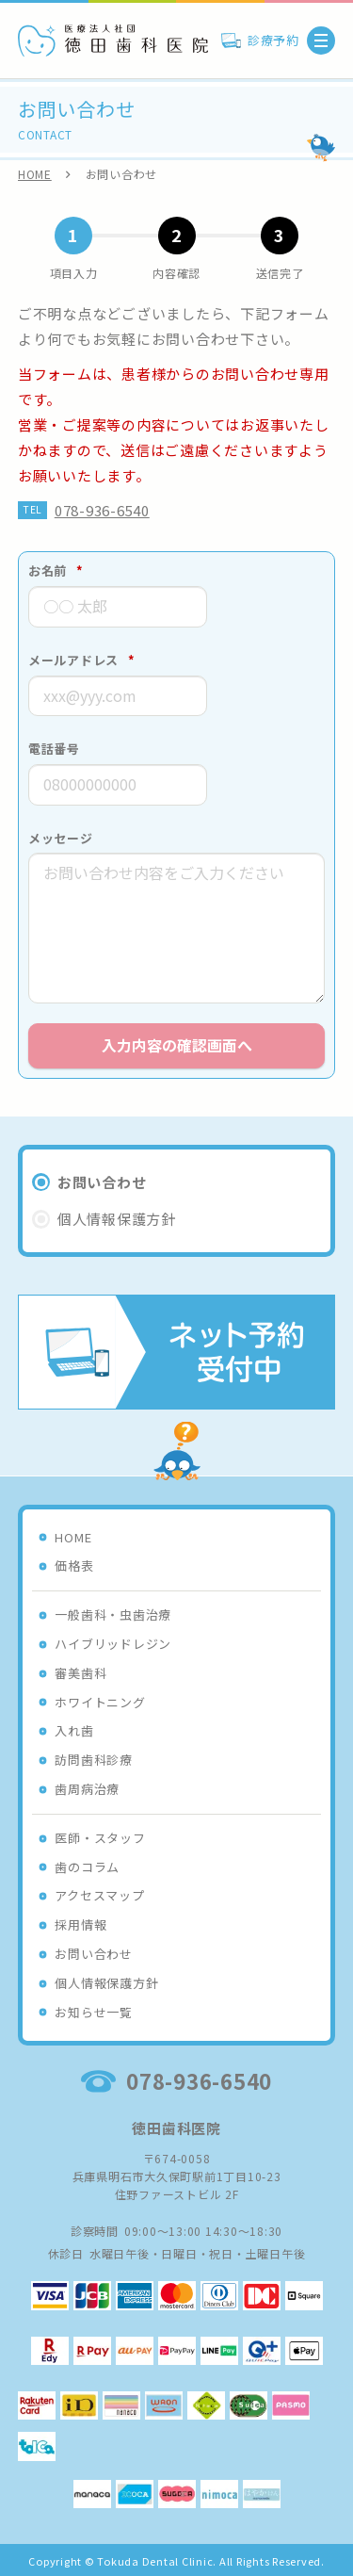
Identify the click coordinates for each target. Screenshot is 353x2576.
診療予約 (273, 40)
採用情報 (80, 1924)
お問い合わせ (94, 1954)
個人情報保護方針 (106, 1983)
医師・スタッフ (100, 1838)
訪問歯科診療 (94, 1760)
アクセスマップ (99, 1895)
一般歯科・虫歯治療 (113, 1614)
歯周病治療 (87, 1789)
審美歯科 (80, 1673)
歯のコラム (87, 1867)
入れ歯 (74, 1730)
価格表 (74, 1565)
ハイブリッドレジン (113, 1644)
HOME (35, 174)
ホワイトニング (100, 1702)
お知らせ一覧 (94, 2012)
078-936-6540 (102, 510)
